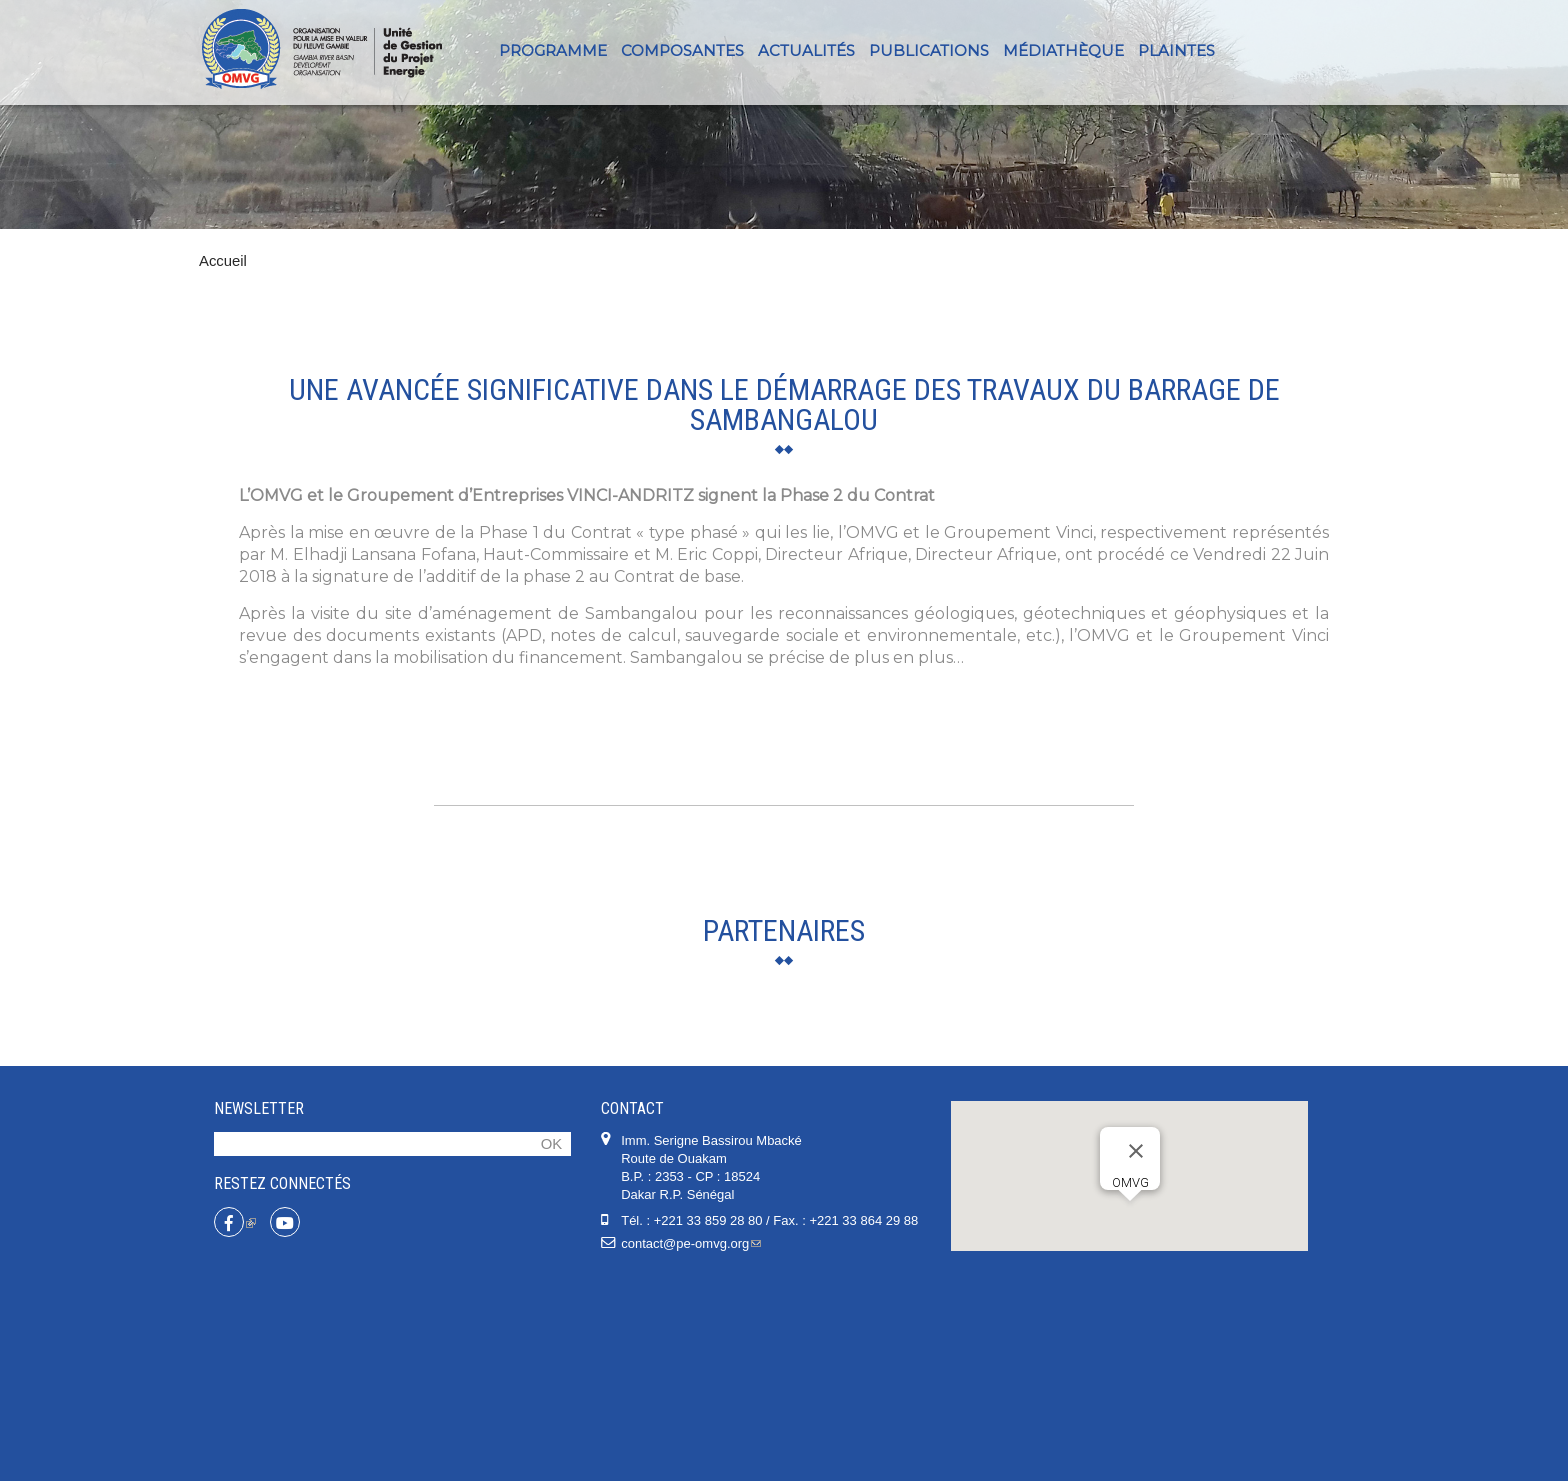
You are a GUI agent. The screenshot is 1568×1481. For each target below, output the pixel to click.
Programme (553, 50)
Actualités (806, 50)
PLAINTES (1176, 50)
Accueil (223, 261)
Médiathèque (1063, 50)
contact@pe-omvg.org (691, 1443)
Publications (929, 50)
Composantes (682, 50)
